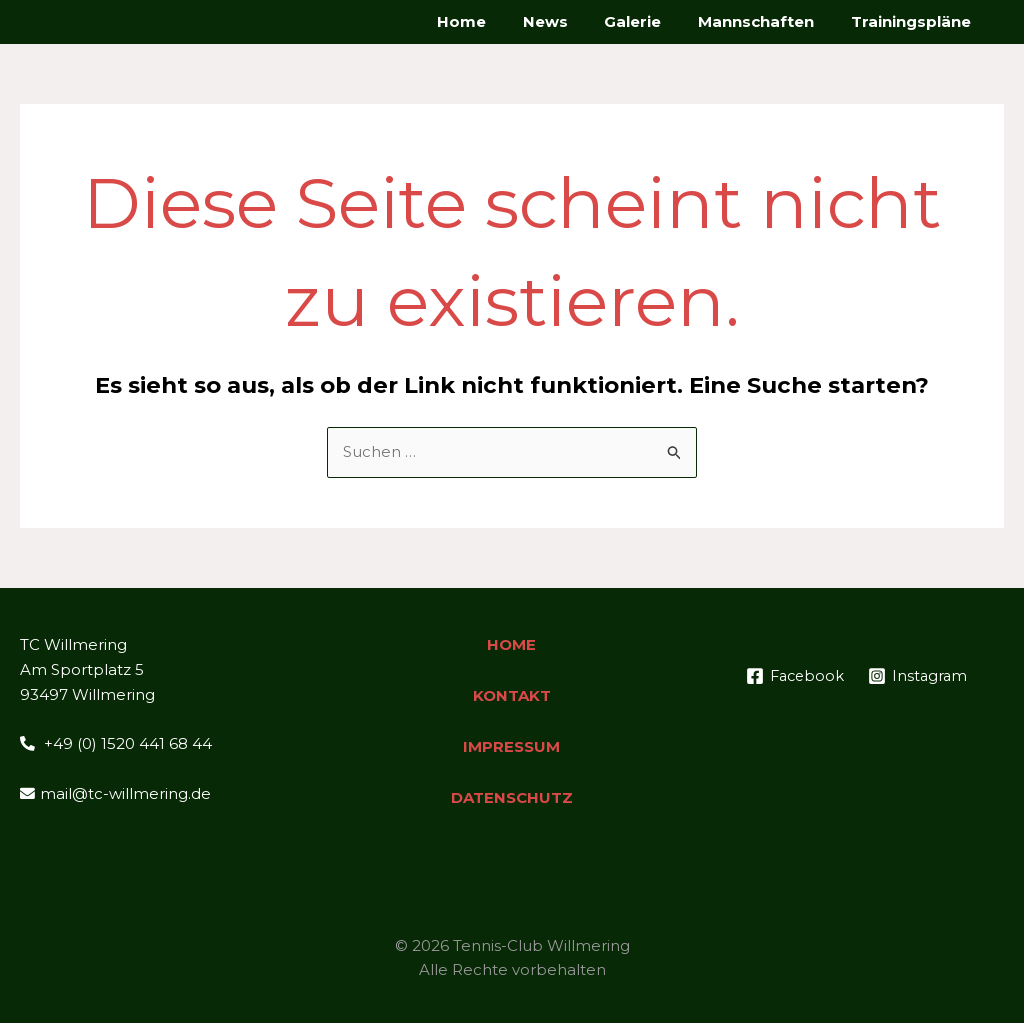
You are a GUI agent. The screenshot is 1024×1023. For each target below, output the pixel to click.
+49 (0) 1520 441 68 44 (116, 743)
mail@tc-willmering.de (115, 793)
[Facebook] (854, 676)
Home (491, 21)
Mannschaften (766, 21)
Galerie (649, 21)
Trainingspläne (914, 21)
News (568, 21)
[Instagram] (859, 701)
